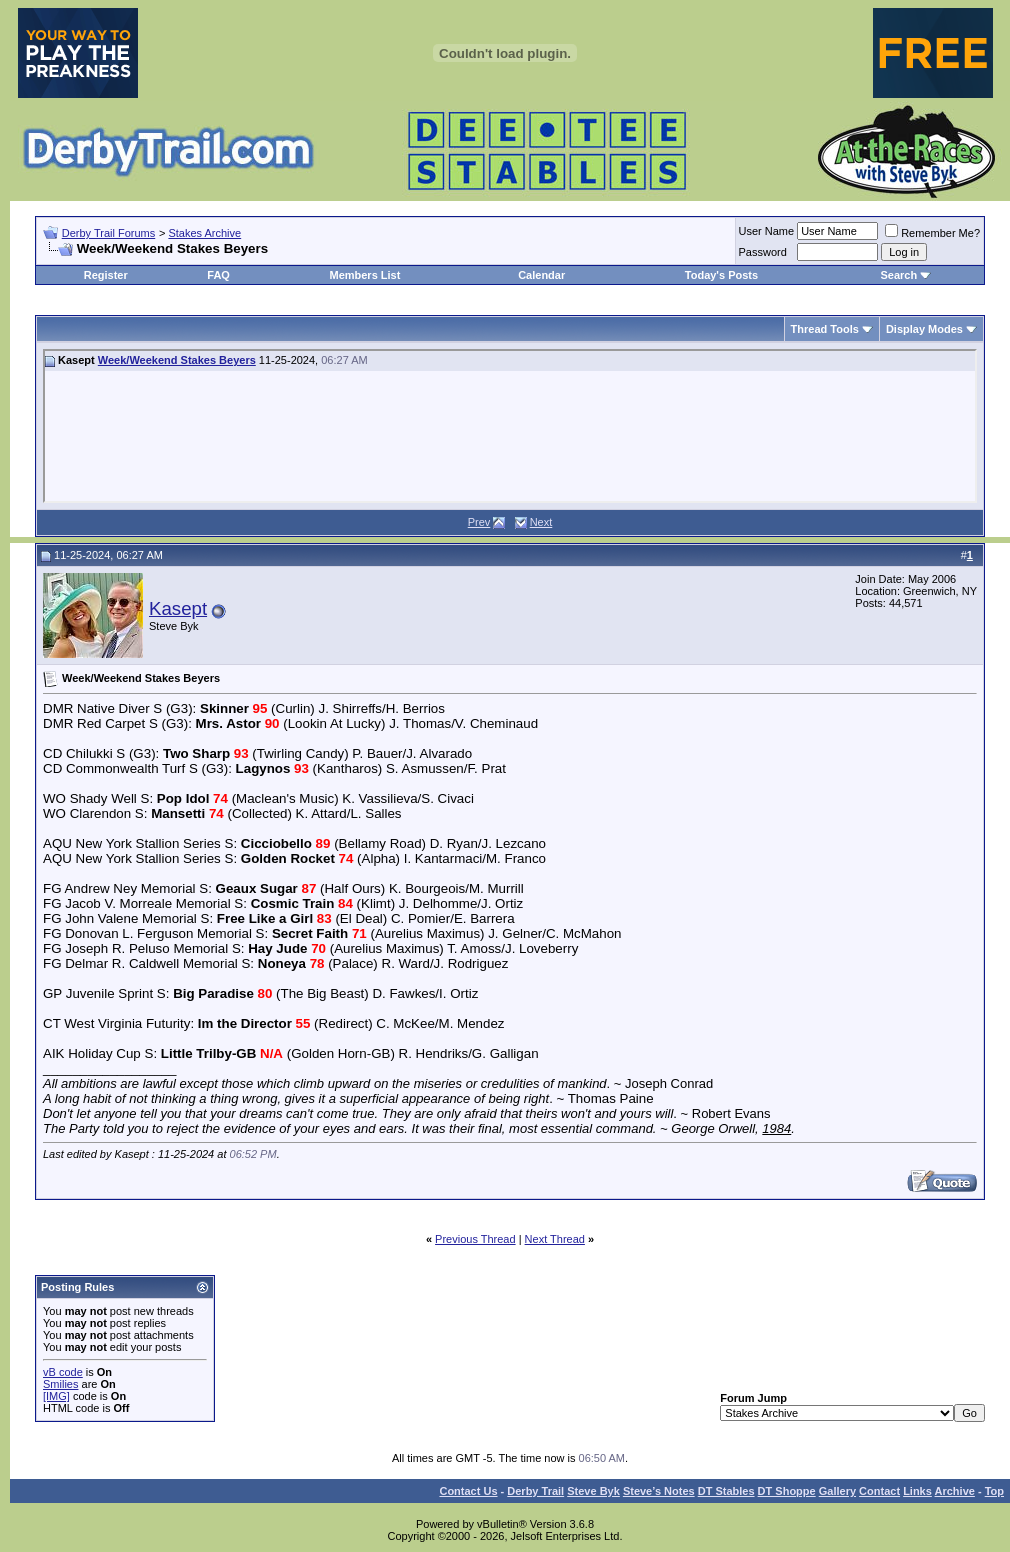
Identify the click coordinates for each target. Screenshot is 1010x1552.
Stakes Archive (204, 233)
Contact (879, 1491)
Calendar (541, 275)
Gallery (837, 1491)
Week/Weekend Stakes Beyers (177, 360)
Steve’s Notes (659, 1491)
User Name (767, 231)
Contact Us (468, 1491)
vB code (63, 1372)
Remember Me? (932, 233)
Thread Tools (825, 329)
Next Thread (555, 1239)
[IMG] (56, 1396)
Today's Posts (721, 275)
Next (541, 522)
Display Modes (924, 329)
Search (898, 275)
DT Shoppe (787, 1491)
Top (994, 1491)
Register (106, 275)
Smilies (60, 1384)
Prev (479, 522)
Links (917, 1491)
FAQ (218, 275)
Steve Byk (593, 1491)
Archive (955, 1491)
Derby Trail (535, 1491)
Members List (364, 275)
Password (763, 252)
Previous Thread (475, 1239)
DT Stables (726, 1491)
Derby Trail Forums (109, 233)
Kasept (178, 608)
